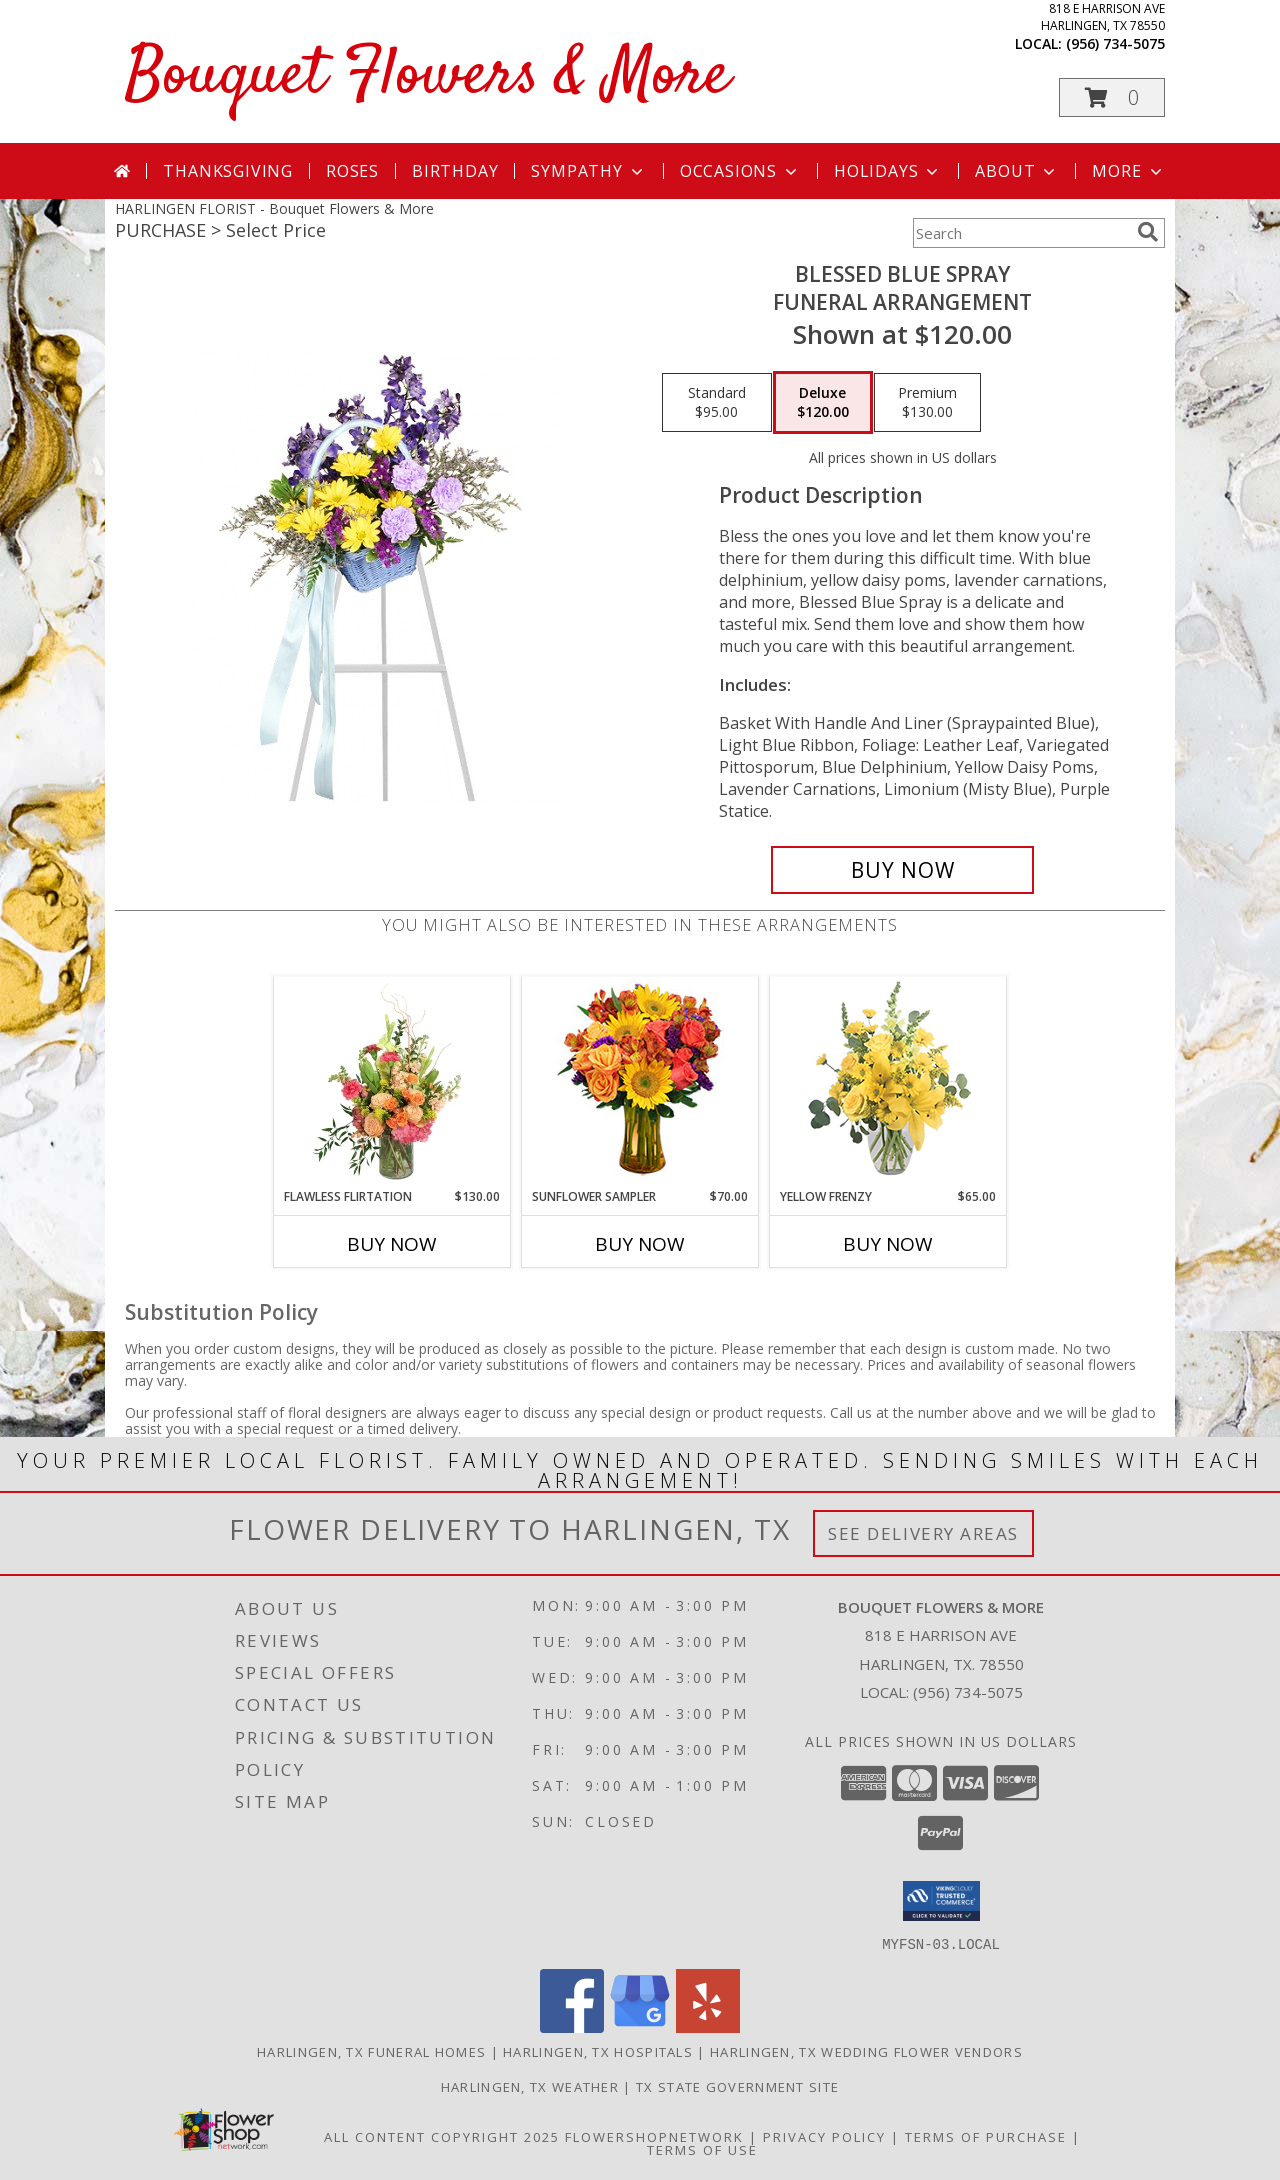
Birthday (455, 171)
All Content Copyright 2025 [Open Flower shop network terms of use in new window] (442, 2136)
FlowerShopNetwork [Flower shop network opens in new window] (654, 2136)
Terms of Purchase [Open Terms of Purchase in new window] (986, 2136)
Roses (352, 171)
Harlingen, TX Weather (530, 2086)
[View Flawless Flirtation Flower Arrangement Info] (392, 1082)
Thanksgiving (228, 171)
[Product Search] (1021, 233)
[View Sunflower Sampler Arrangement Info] (640, 1082)
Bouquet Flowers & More (427, 76)
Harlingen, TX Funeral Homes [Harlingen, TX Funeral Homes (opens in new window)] (371, 2051)
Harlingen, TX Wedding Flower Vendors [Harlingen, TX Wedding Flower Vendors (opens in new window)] (866, 2051)
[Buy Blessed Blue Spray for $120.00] (902, 870)
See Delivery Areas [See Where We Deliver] (923, 1533)
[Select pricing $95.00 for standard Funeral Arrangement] (717, 403)
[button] (1112, 97)
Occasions (740, 171)
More (1128, 171)
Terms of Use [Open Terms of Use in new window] (702, 2149)
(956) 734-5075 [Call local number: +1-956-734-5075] (1115, 43)
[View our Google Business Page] (640, 2026)
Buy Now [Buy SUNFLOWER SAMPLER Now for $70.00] (640, 1244)
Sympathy (588, 171)
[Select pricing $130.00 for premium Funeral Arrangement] (927, 403)
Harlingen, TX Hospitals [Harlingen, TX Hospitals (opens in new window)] (598, 2051)
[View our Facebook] (572, 2026)
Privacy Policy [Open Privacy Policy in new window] (824, 2136)
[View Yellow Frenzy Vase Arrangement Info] (888, 1082)
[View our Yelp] (708, 2026)
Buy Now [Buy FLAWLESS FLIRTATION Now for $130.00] (392, 1244)
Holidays (888, 171)
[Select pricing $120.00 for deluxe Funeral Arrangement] (823, 403)
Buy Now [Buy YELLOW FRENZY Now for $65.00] (888, 1244)
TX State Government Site (737, 2086)
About (1017, 171)
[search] (1148, 232)
